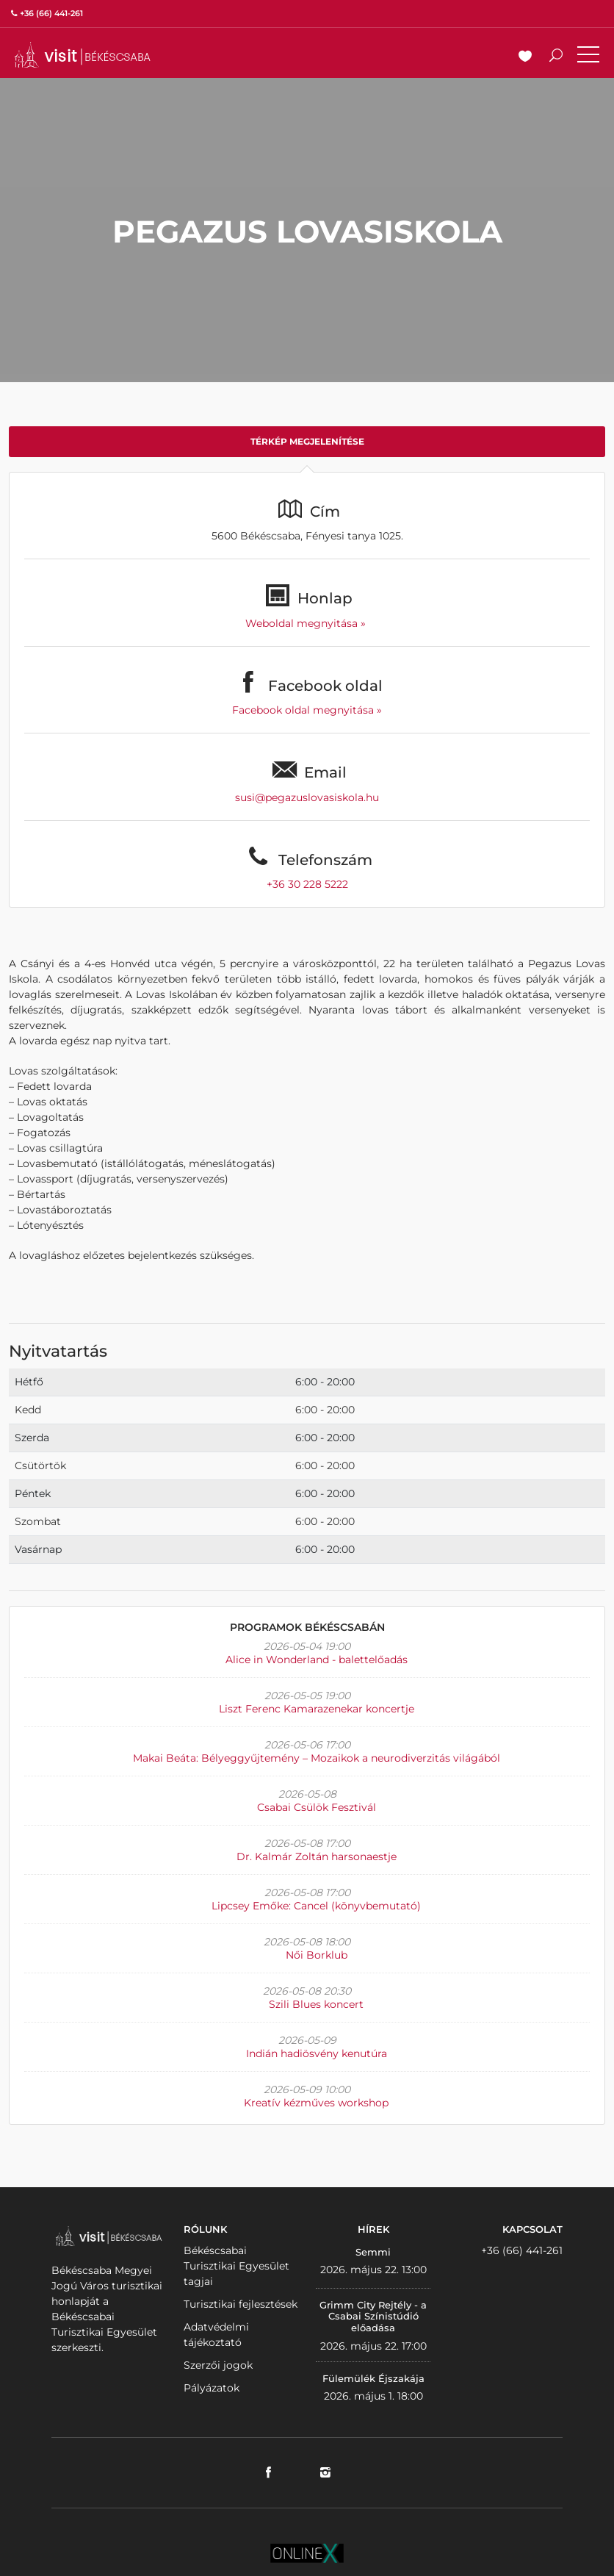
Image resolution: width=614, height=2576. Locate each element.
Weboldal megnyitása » (307, 623)
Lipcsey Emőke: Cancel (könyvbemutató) (316, 1905)
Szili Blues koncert (316, 2004)
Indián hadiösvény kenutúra (316, 2053)
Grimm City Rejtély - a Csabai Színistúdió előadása (373, 2316)
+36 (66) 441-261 (522, 2250)
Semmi (373, 2252)
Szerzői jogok (218, 2365)
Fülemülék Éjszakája (373, 2378)
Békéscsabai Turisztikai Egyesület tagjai (236, 2266)
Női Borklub (316, 1955)
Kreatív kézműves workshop (316, 2102)
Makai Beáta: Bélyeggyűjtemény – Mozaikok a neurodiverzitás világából (316, 1758)
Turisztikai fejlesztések (240, 2304)
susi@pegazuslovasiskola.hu (307, 797)
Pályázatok (211, 2387)
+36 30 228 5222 (307, 884)
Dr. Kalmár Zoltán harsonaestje (316, 1856)
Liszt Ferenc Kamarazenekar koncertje (316, 1708)
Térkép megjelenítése (307, 441)
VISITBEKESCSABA (82, 55)
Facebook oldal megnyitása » (307, 710)
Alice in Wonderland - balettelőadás (316, 1659)
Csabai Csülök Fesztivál (316, 1807)
